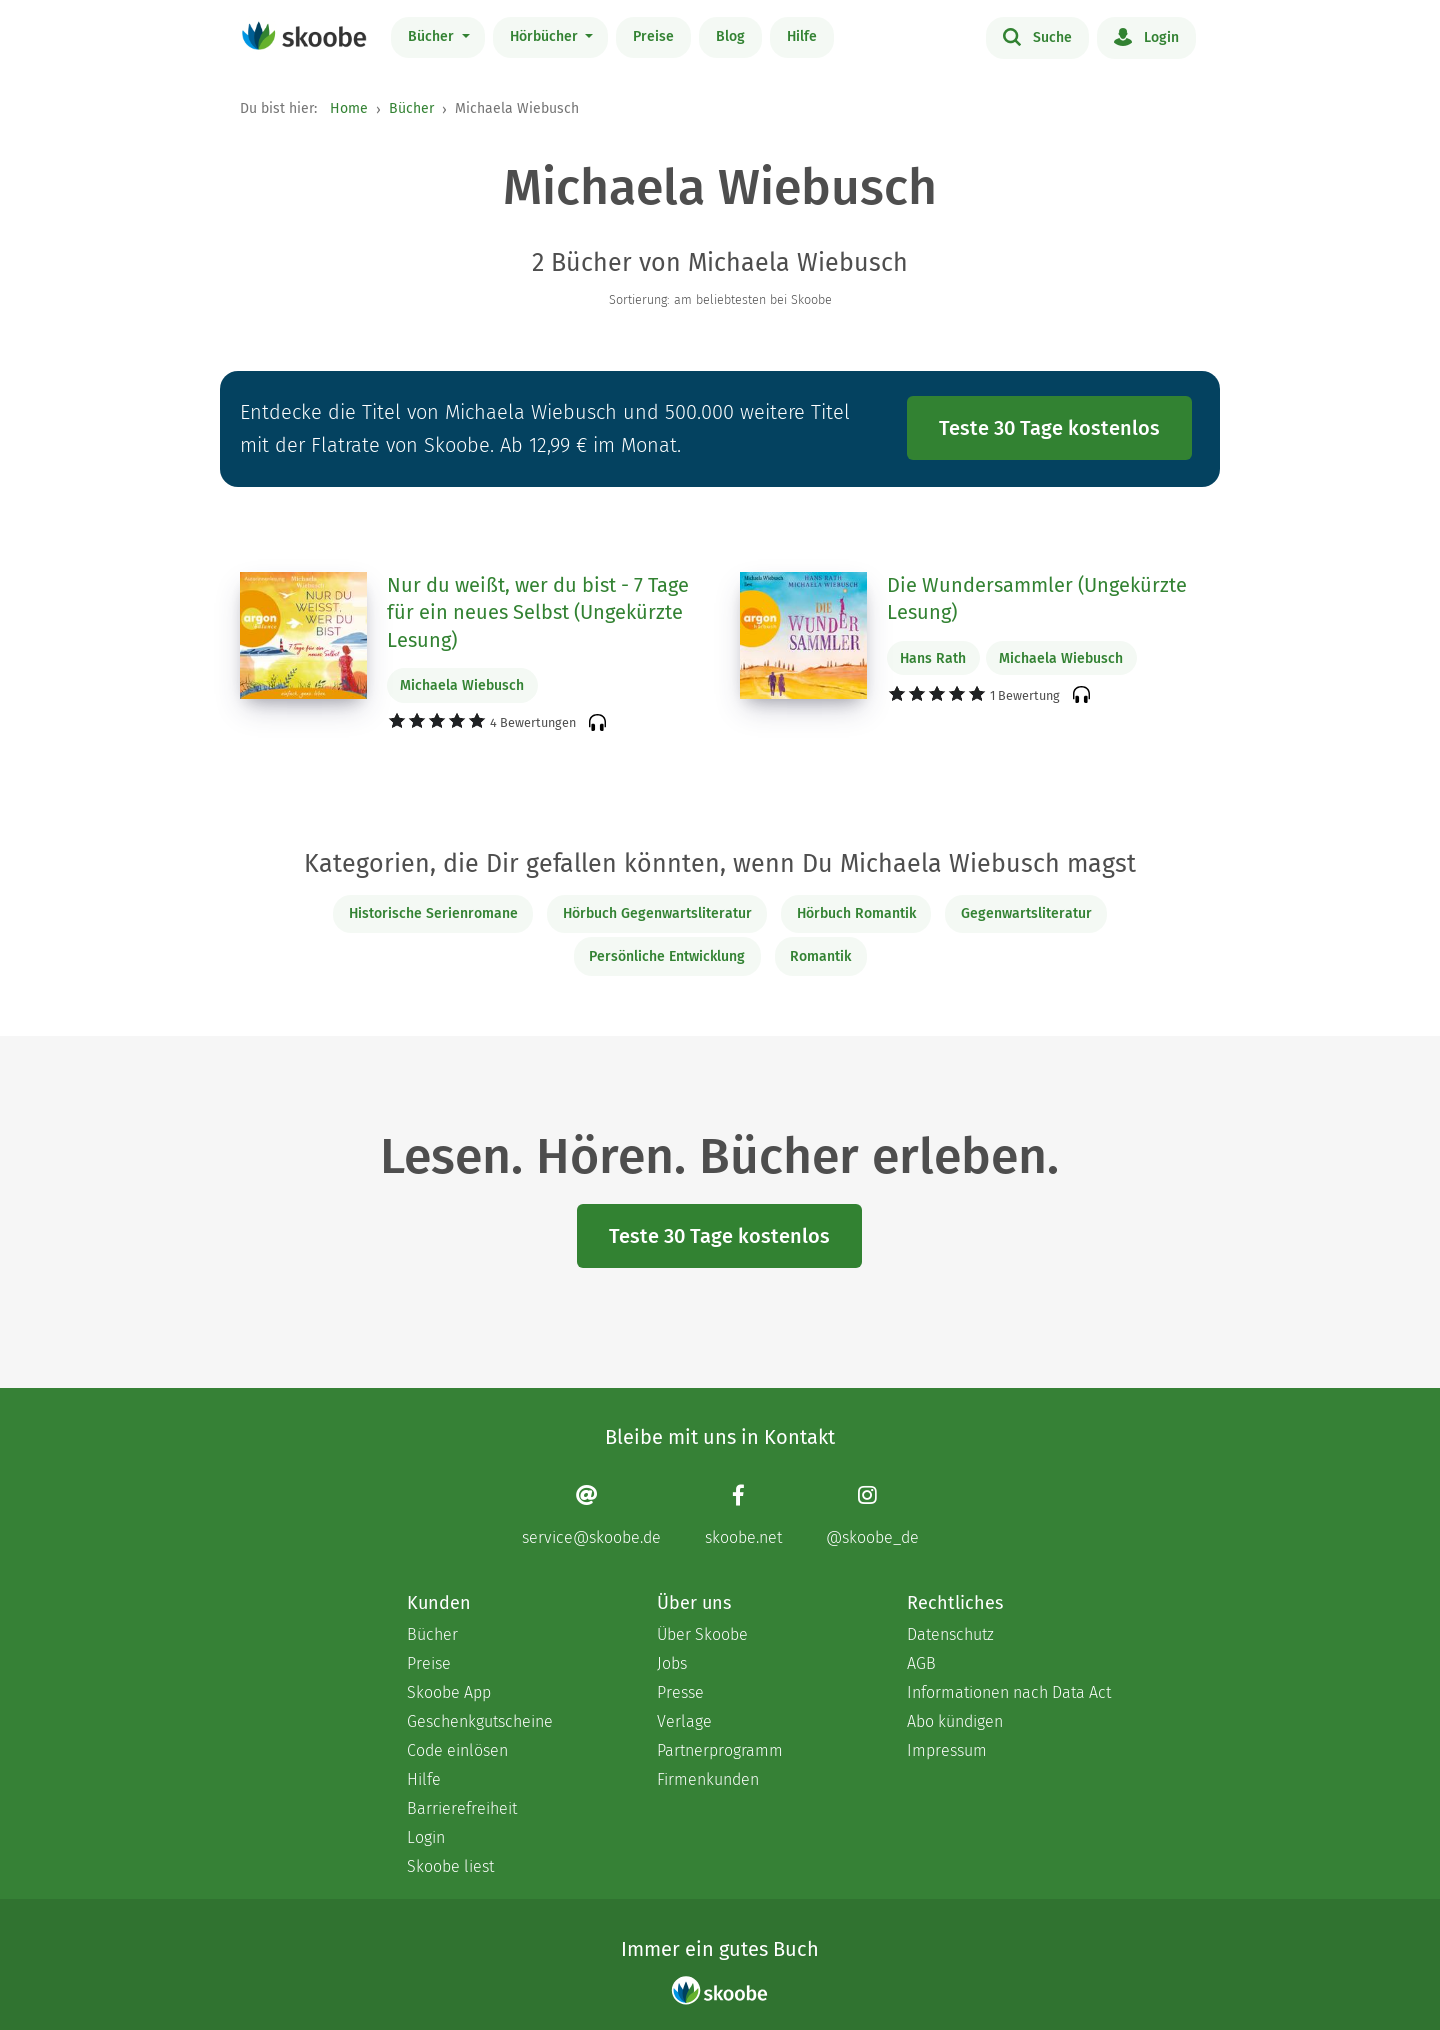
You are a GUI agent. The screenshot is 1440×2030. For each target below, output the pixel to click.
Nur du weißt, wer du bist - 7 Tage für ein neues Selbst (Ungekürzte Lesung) (538, 612)
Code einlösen (457, 1750)
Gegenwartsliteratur (1026, 913)
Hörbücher (546, 36)
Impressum (947, 1750)
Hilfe (802, 36)
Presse (680, 1692)
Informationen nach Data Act (1009, 1692)
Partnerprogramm (720, 1750)
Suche (1037, 36)
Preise (653, 36)
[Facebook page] (743, 1514)
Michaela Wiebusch (462, 685)
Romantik (820, 956)
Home (349, 108)
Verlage (684, 1721)
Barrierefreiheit (462, 1808)
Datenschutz (950, 1634)
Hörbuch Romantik (856, 913)
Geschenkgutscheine (480, 1721)
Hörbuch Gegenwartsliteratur (657, 913)
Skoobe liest (450, 1866)
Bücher (433, 36)
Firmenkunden (708, 1779)
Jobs (672, 1663)
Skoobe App (449, 1692)
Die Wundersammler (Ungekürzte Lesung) (1037, 599)
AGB (921, 1663)
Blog (730, 36)
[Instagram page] (872, 1514)
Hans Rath (933, 658)
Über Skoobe (702, 1634)
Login (1146, 36)
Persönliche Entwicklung (667, 956)
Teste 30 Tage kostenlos (1049, 428)
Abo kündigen (955, 1721)
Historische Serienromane (433, 913)
